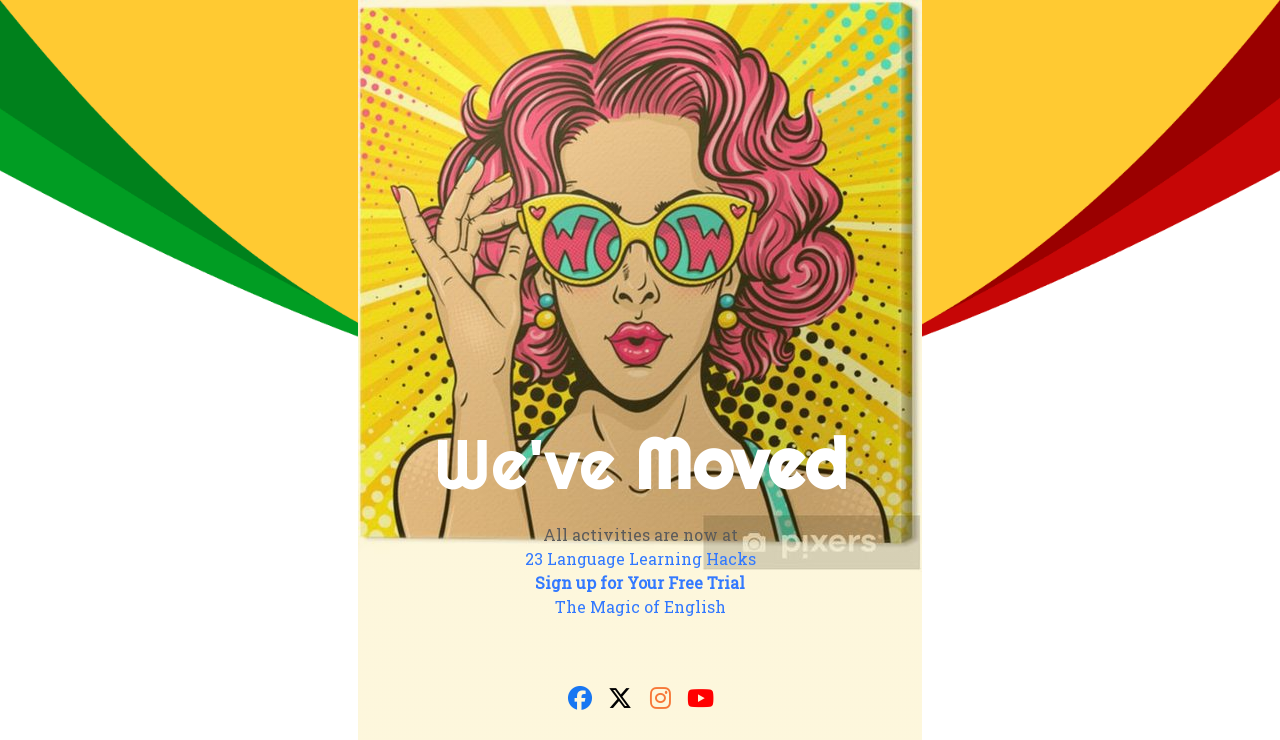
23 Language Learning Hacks (640, 558)
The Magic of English (640, 606)
